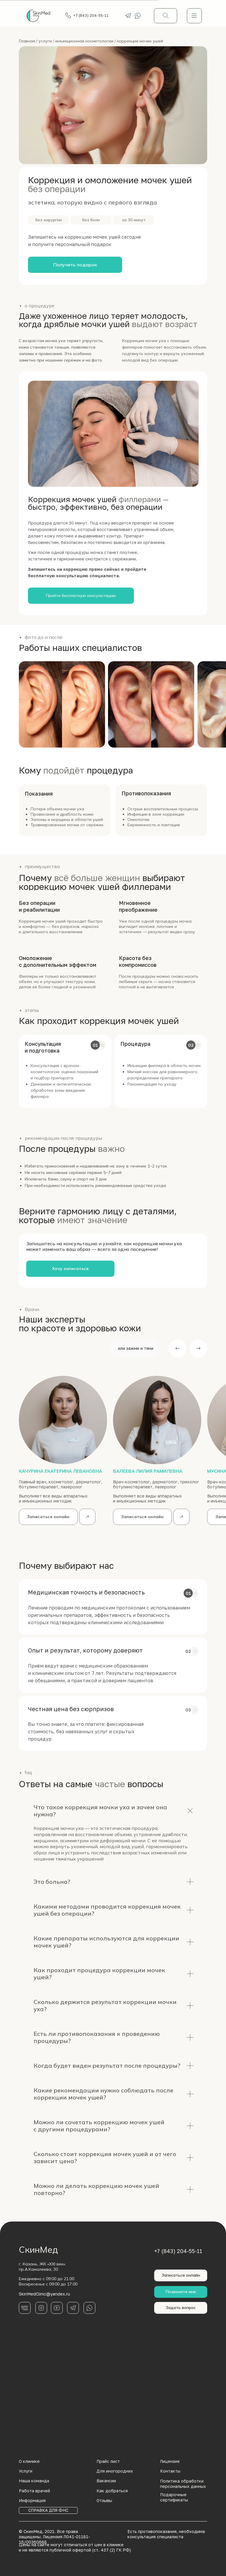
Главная (27, 41)
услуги (44, 41)
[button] (75, 265)
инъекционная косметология (83, 41)
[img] (194, 15)
